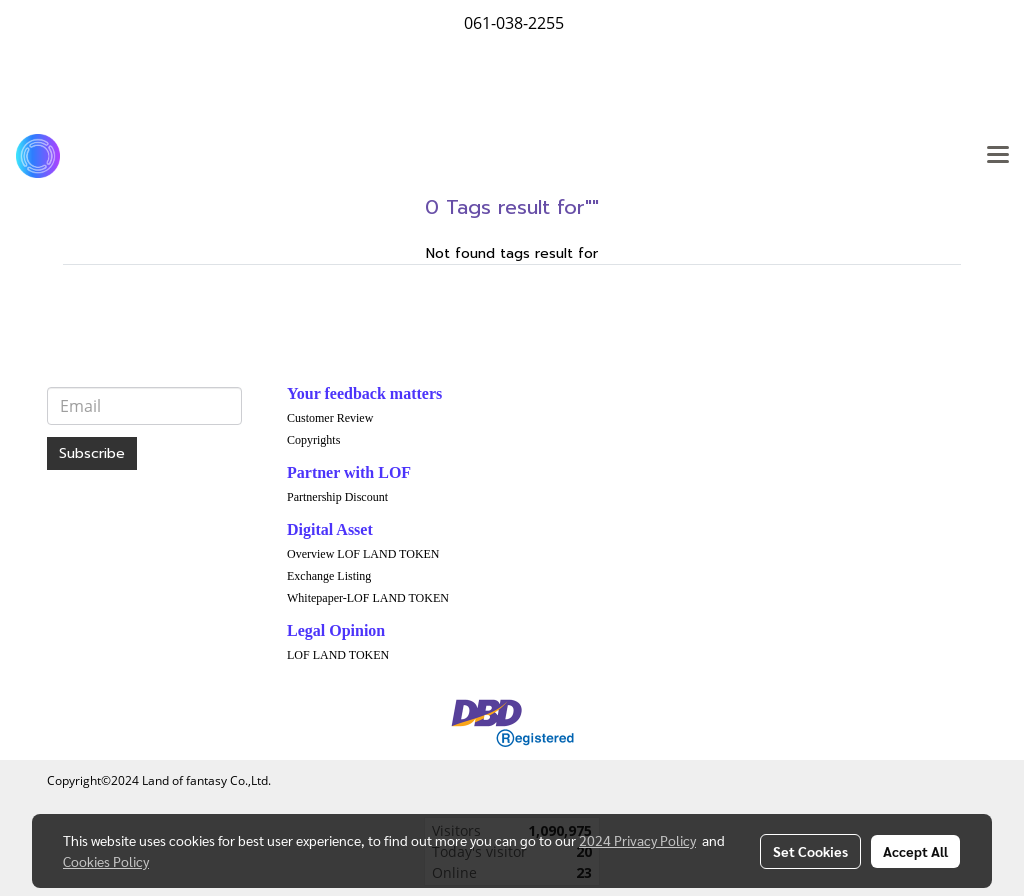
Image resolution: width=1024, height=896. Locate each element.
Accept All (915, 851)
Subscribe (92, 453)
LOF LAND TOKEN (338, 655)
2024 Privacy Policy (637, 840)
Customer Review (330, 418)
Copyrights (313, 440)
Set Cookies (810, 851)
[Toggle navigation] (998, 156)
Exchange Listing (329, 576)
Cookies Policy (106, 861)
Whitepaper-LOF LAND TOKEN (368, 598)
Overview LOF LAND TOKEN (363, 554)
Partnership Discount (337, 497)
